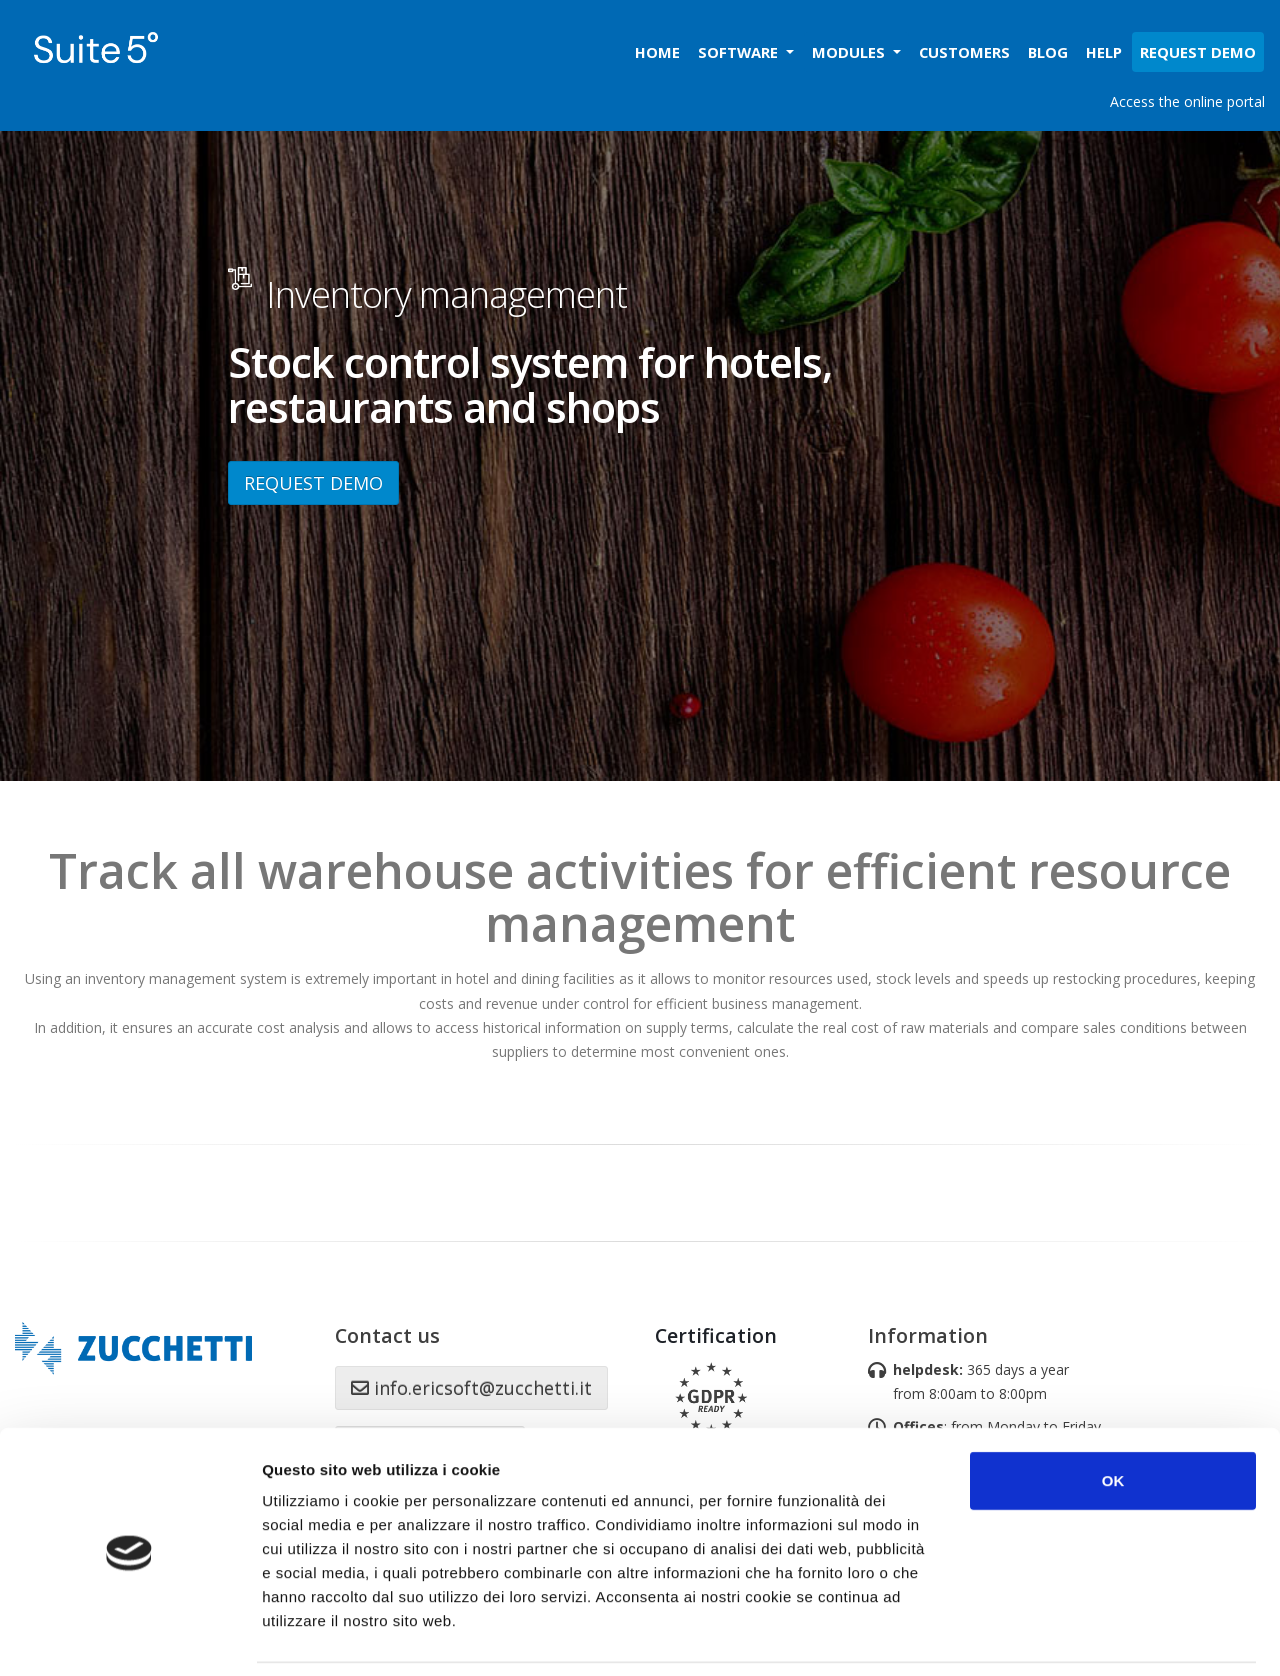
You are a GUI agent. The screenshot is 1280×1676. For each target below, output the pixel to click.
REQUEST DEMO (313, 483)
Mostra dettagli (1062, 1636)
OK (1113, 1415)
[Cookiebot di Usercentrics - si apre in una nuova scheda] (129, 1637)
